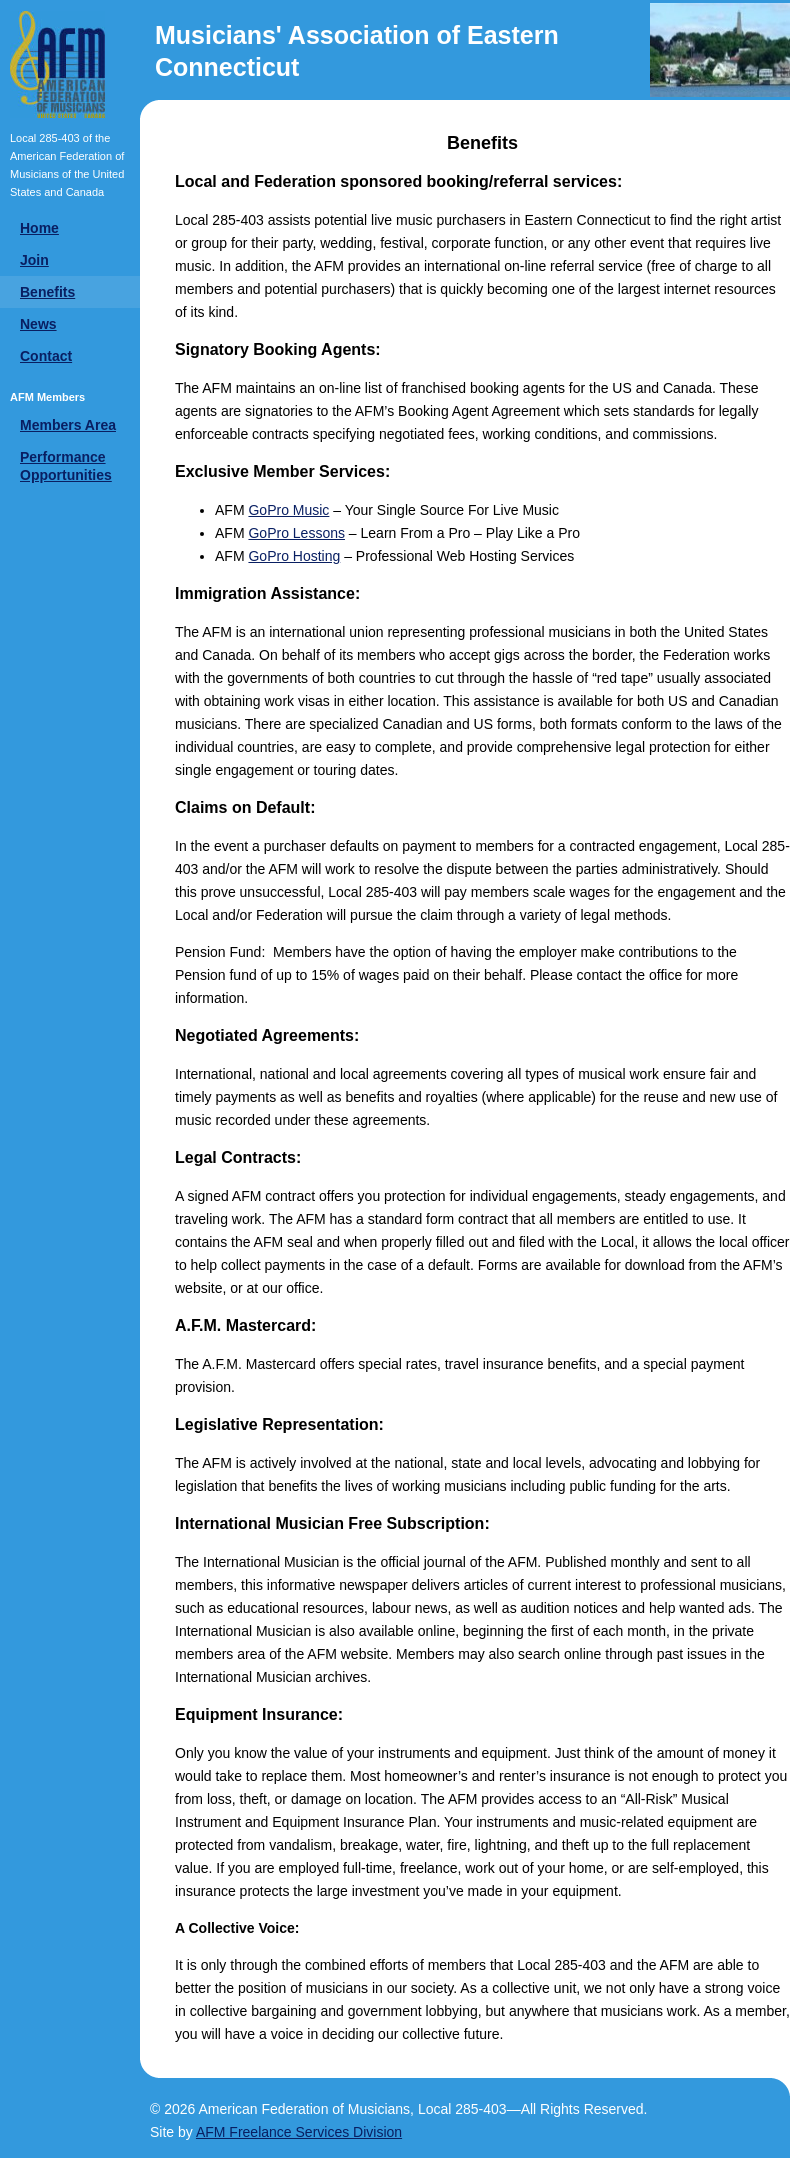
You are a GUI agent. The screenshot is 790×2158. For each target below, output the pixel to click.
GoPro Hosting (294, 556)
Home (39, 228)
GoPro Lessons (296, 533)
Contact (46, 356)
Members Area (68, 425)
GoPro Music (288, 510)
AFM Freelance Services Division (299, 2132)
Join (34, 260)
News (38, 324)
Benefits (47, 292)
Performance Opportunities (66, 466)
